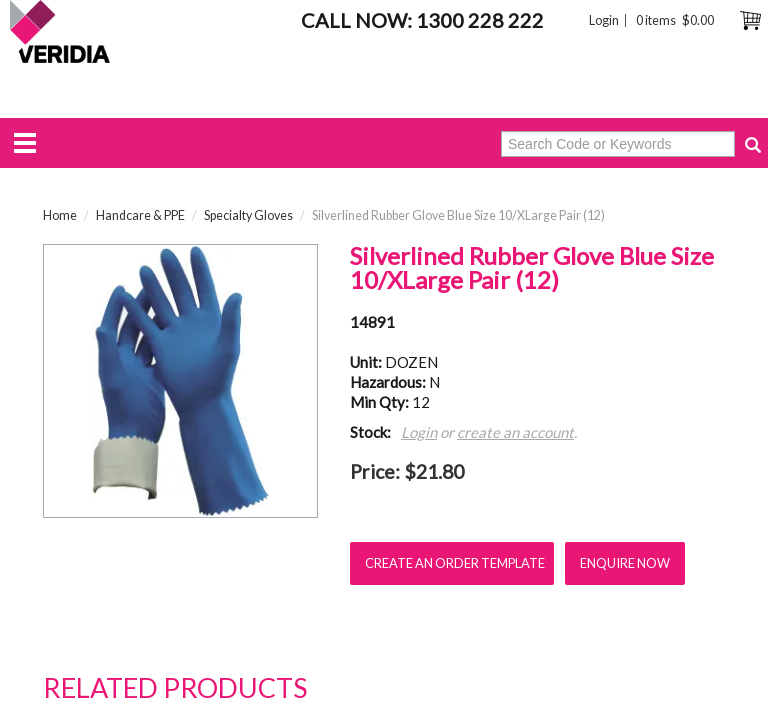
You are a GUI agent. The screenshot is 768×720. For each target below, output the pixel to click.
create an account (515, 432)
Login (604, 20)
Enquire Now (625, 563)
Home (60, 215)
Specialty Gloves (248, 215)
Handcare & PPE (140, 215)
